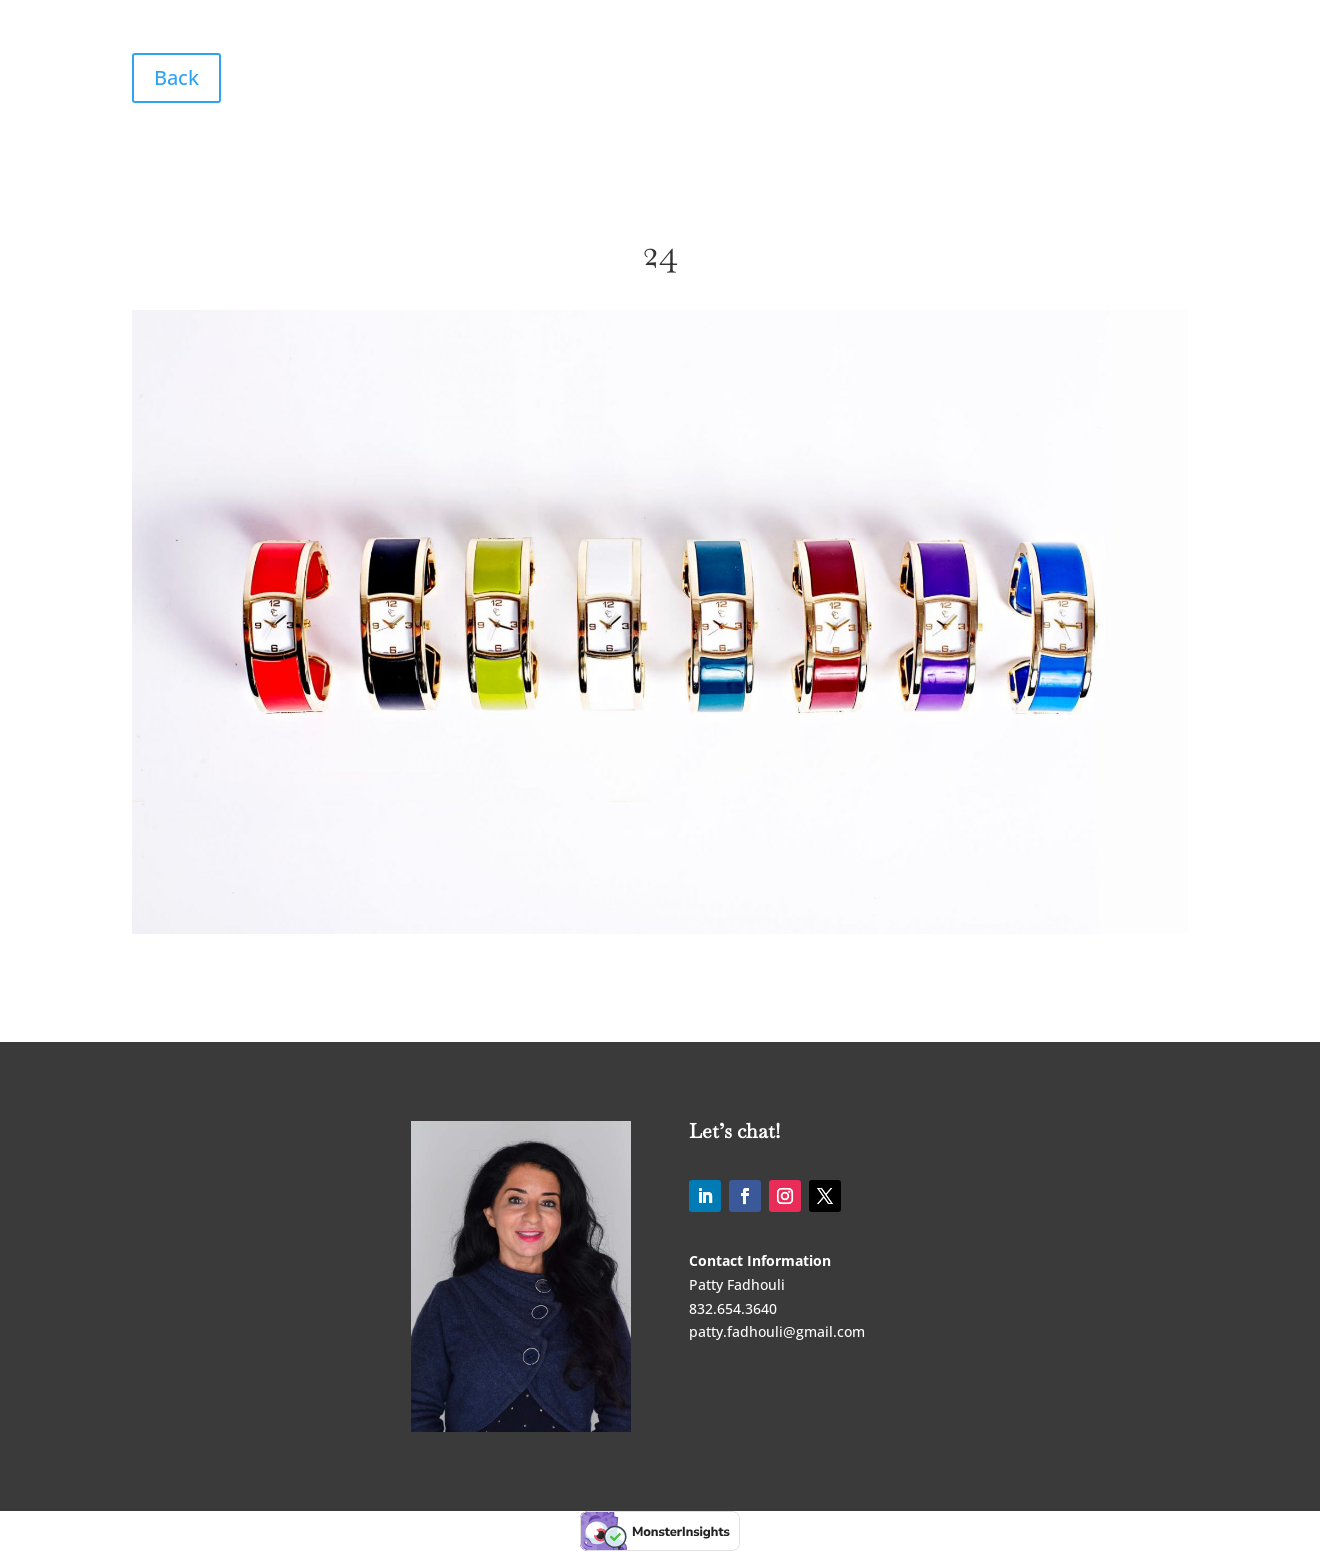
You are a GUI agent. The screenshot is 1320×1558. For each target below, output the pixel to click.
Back (176, 77)
